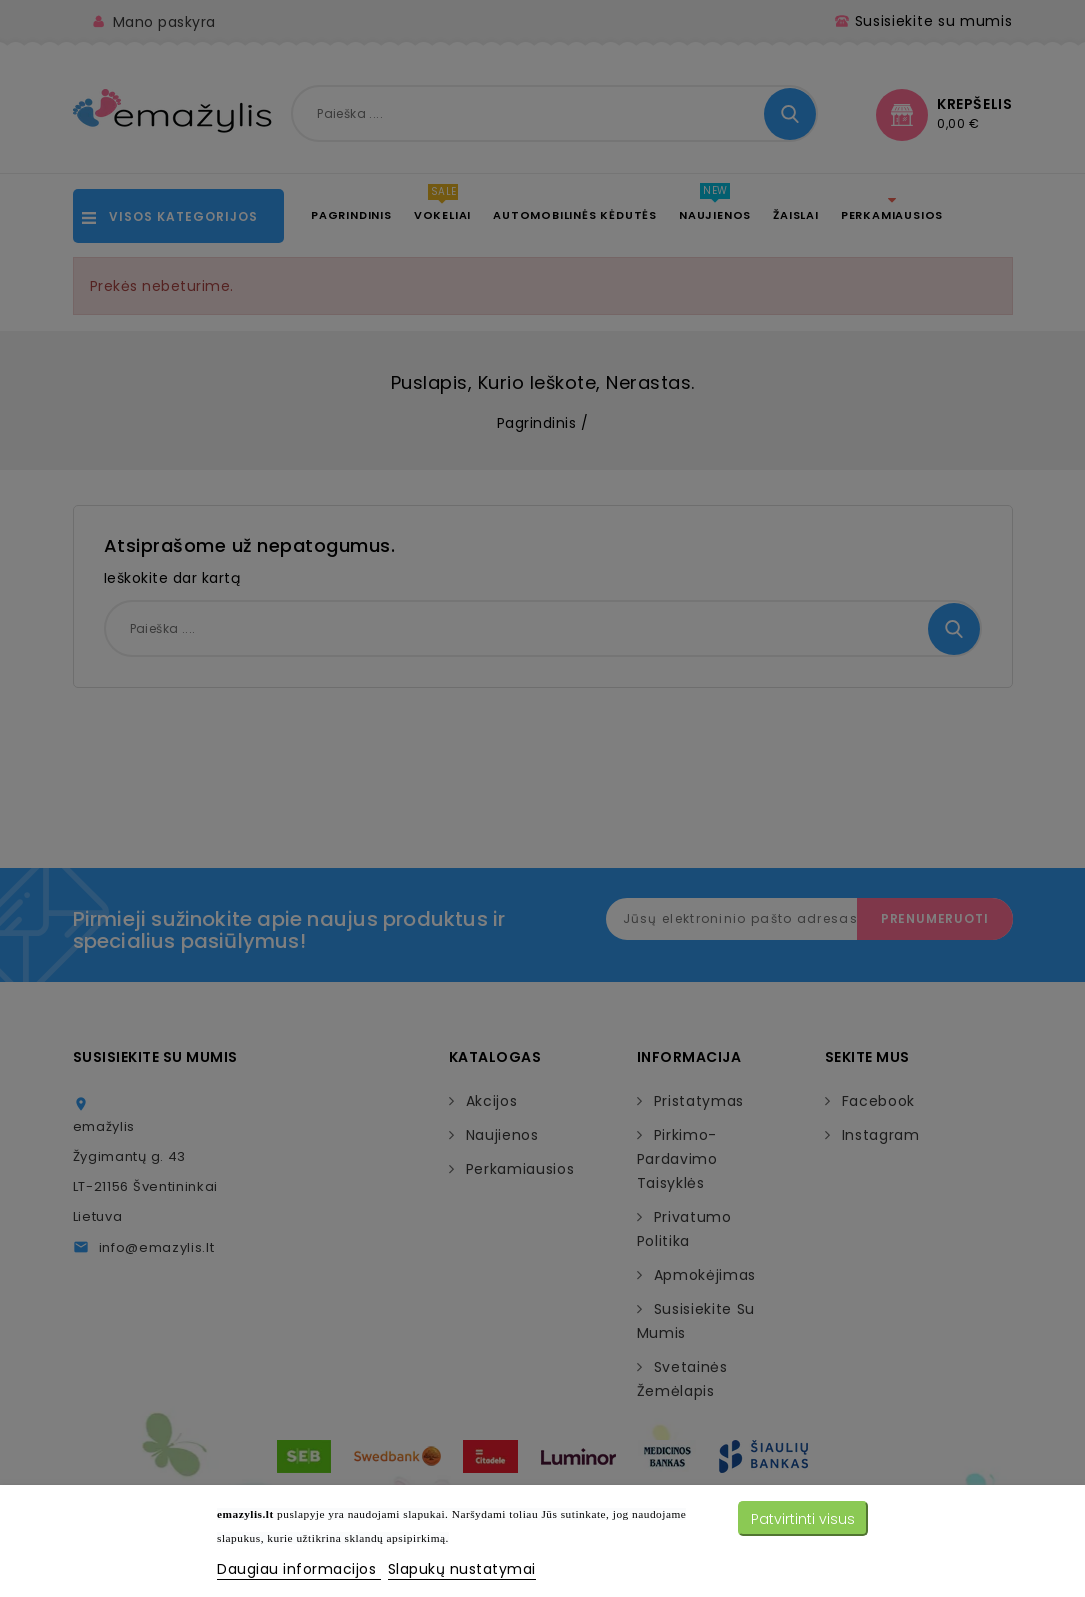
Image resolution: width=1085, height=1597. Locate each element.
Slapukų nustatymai (462, 1569)
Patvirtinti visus (803, 1519)
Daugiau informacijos (299, 1569)
